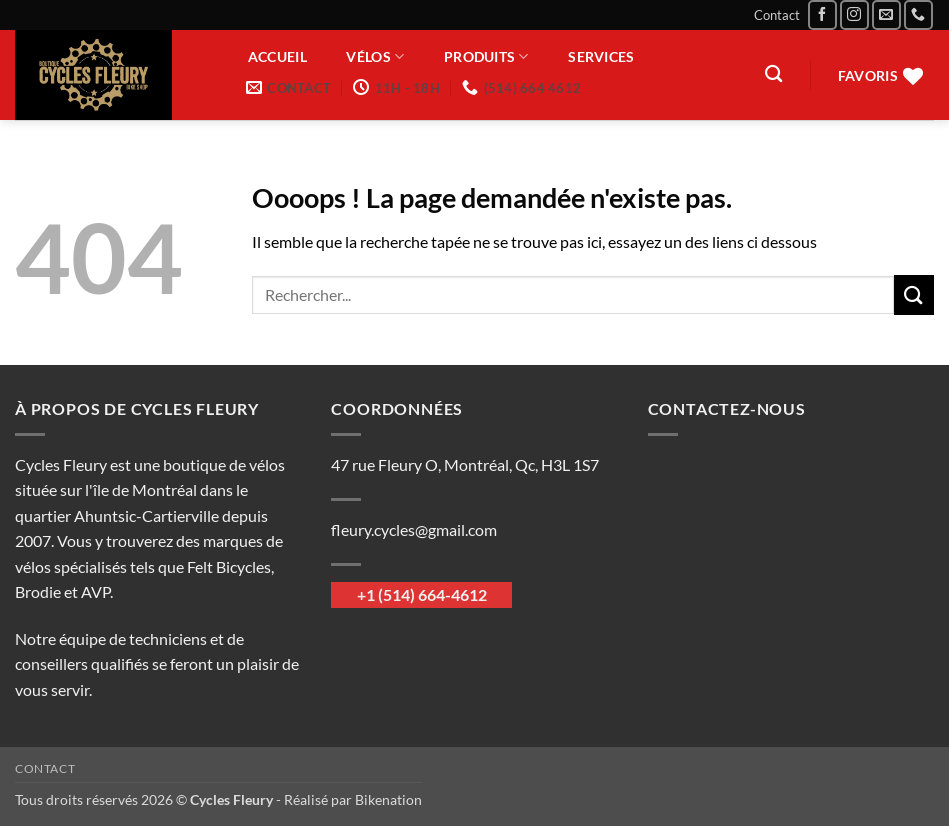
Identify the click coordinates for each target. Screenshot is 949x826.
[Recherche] (773, 74)
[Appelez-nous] (918, 14)
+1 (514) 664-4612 (422, 594)
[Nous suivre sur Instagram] (854, 14)
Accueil (277, 57)
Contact (777, 15)
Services (601, 57)
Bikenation (388, 799)
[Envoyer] (914, 294)
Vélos (375, 56)
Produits (486, 56)
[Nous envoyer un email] (886, 14)
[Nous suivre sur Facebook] (822, 14)
